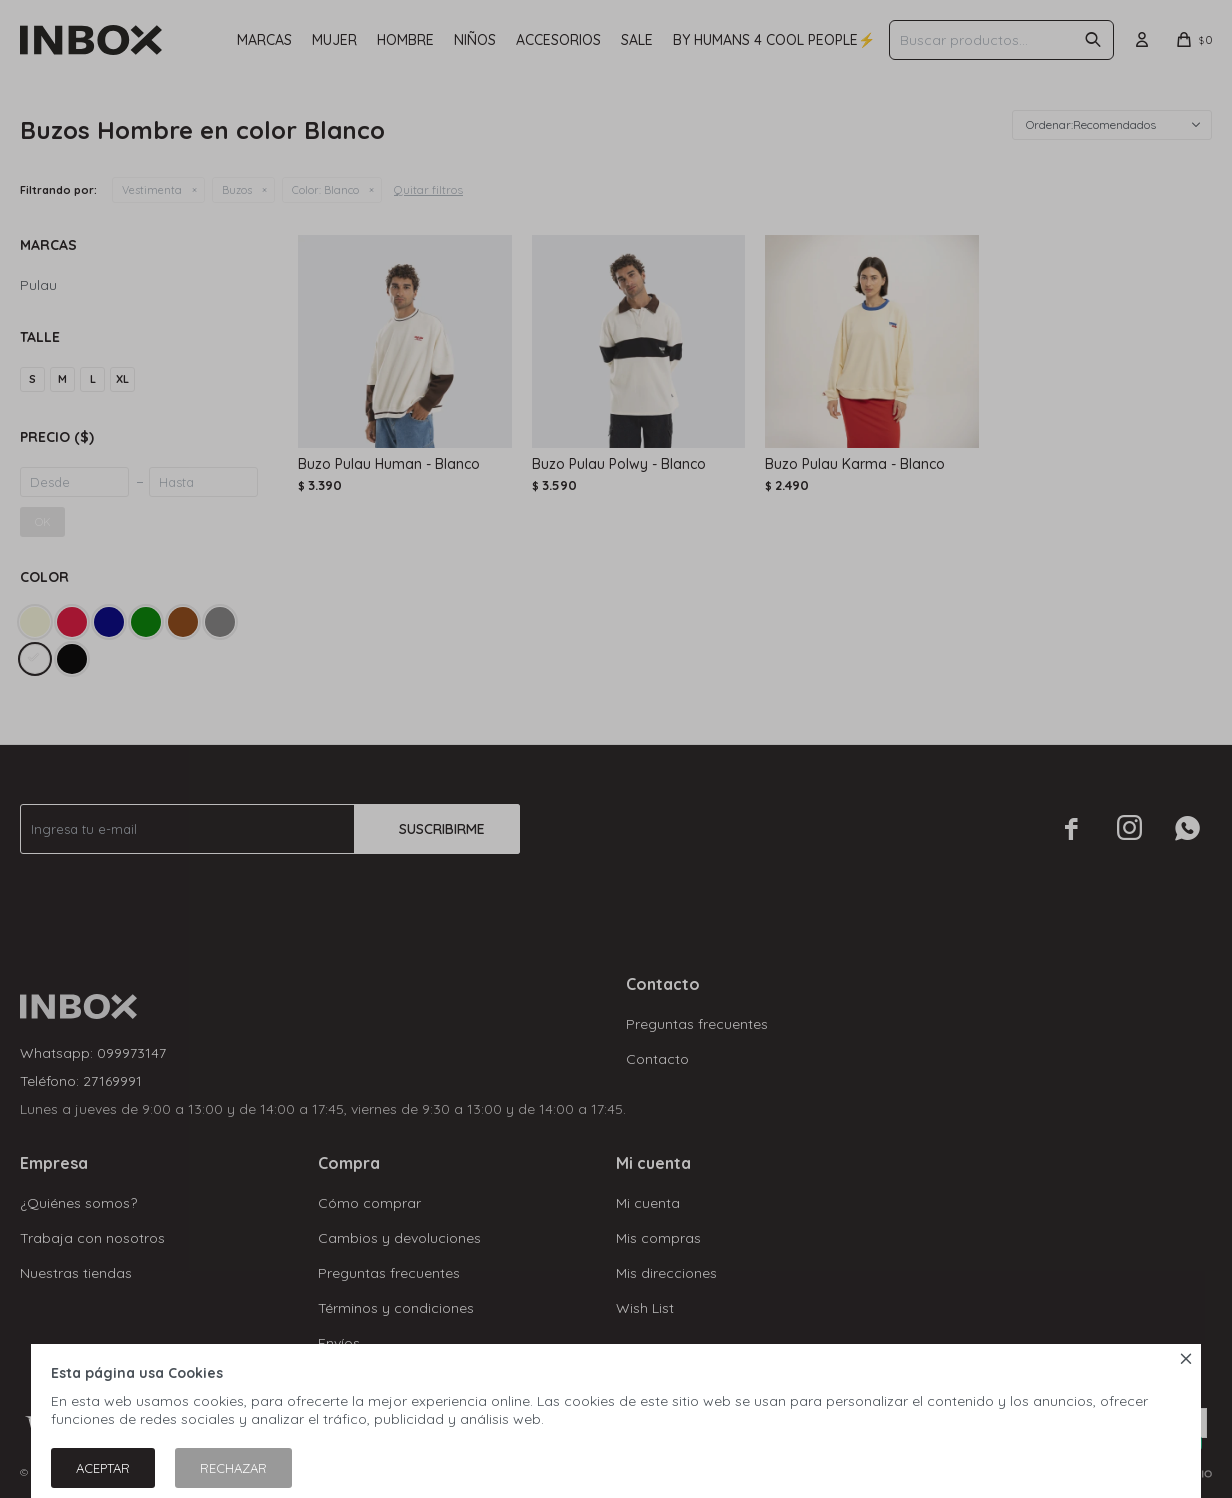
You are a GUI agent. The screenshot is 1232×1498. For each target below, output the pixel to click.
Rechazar (233, 1468)
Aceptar (103, 1468)
